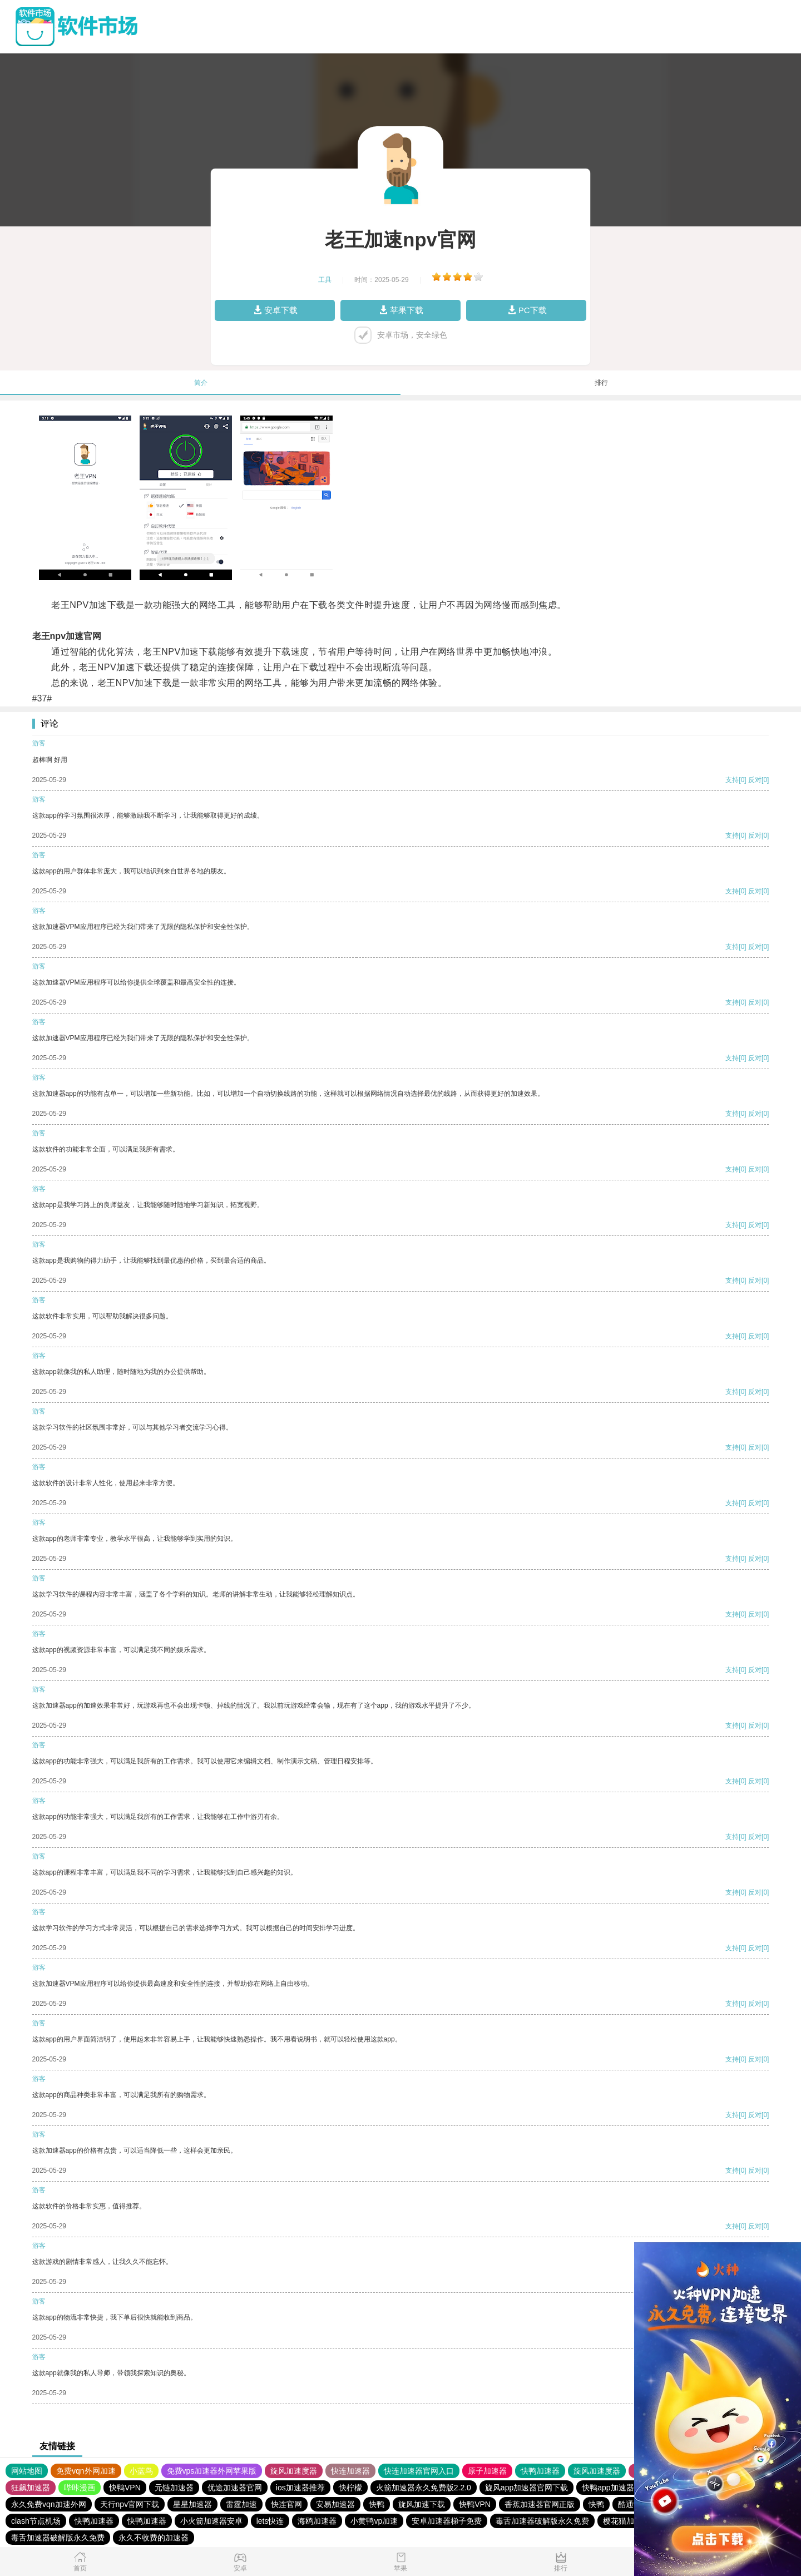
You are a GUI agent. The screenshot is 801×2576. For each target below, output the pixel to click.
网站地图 (26, 2470)
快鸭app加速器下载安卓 (623, 2487)
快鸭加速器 (540, 2470)
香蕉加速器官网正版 (540, 2504)
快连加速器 (350, 2470)
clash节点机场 (36, 2520)
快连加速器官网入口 (419, 2470)
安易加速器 (335, 2504)
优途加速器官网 (234, 2487)
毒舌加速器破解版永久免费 (542, 2520)
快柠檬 (350, 2487)
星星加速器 (192, 2504)
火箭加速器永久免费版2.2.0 (423, 2487)
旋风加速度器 (293, 2470)
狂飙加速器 (30, 2487)
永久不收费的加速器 (153, 2537)
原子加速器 (487, 2470)
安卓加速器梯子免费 (447, 2520)
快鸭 (376, 2504)
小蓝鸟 (141, 2470)
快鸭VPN (125, 2487)
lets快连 (270, 2520)
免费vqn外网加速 (86, 2470)
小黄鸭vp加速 (374, 2520)
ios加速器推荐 (300, 2487)
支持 (732, 780)
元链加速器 (174, 2487)
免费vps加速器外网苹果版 (212, 2470)
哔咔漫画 (79, 2487)
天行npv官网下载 (130, 2504)
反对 (755, 780)
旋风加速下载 (421, 2504)
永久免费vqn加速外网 (48, 2504)
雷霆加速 (241, 2504)
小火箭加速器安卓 (211, 2520)
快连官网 (286, 2504)
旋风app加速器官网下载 (526, 2487)
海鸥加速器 (317, 2520)
